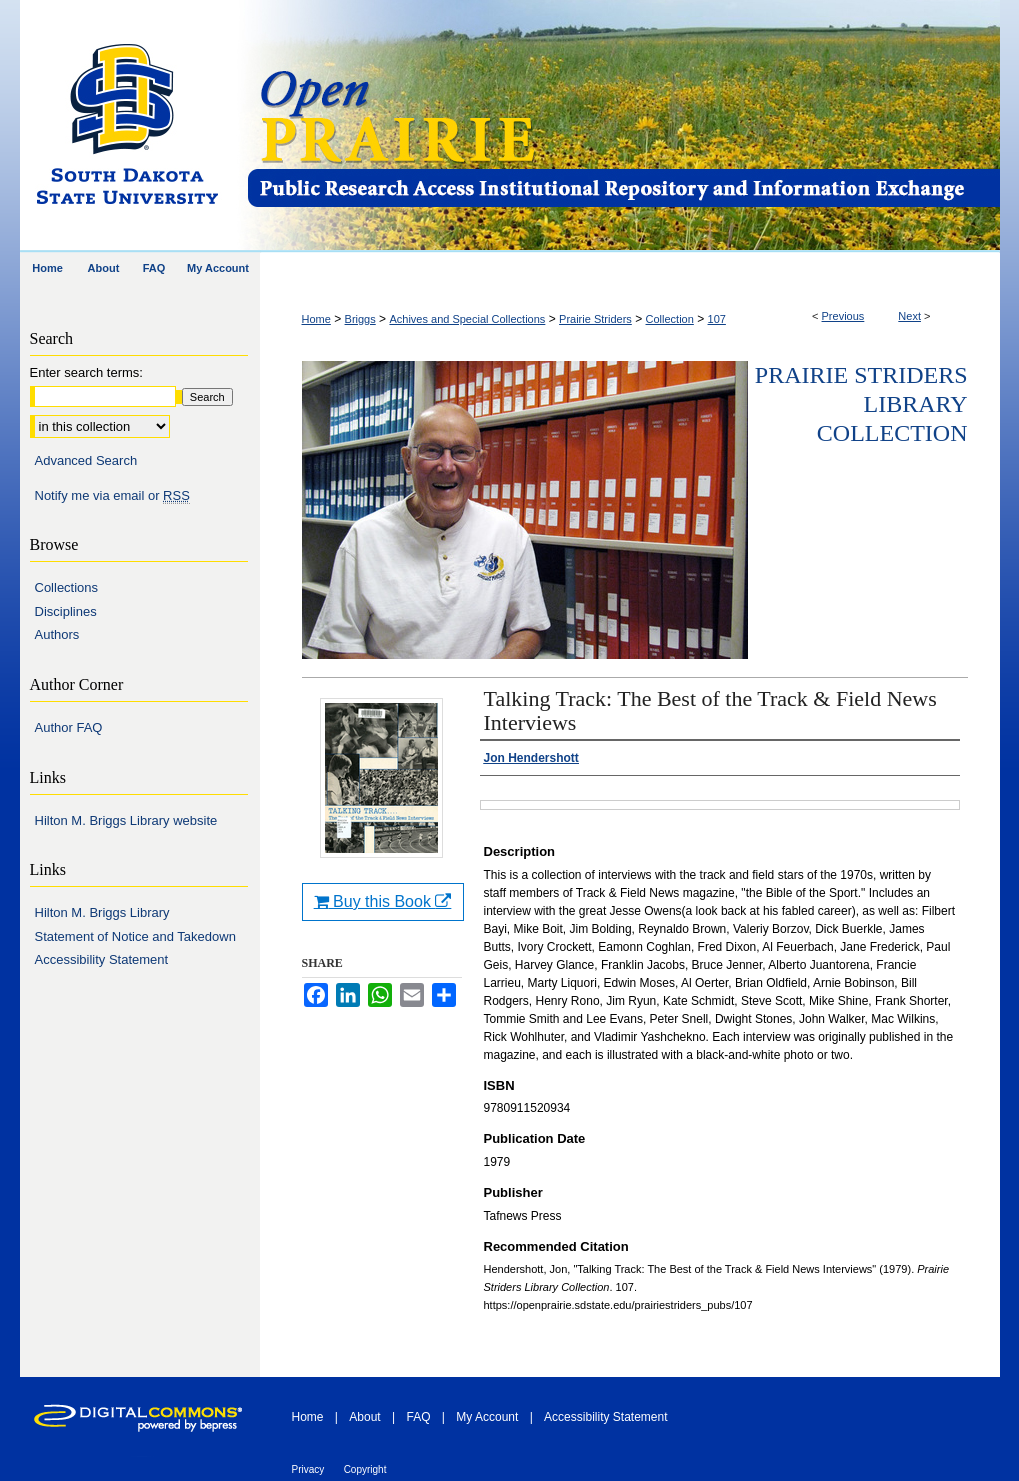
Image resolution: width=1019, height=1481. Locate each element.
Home (316, 319)
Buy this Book (383, 901)
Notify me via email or (112, 496)
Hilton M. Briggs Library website (126, 820)
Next (909, 316)
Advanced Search (86, 460)
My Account (487, 1417)
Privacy (308, 1469)
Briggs (360, 319)
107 (717, 319)
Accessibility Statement (102, 959)
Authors (57, 634)
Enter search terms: (86, 372)
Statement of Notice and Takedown (135, 936)
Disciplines (66, 611)
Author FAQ (69, 727)
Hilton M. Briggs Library (102, 912)
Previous (843, 316)
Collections (67, 587)
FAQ (418, 1417)
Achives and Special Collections (467, 319)
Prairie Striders (595, 319)
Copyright (365, 1469)
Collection (670, 319)
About (364, 1417)
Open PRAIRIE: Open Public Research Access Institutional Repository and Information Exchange (622, 126)
